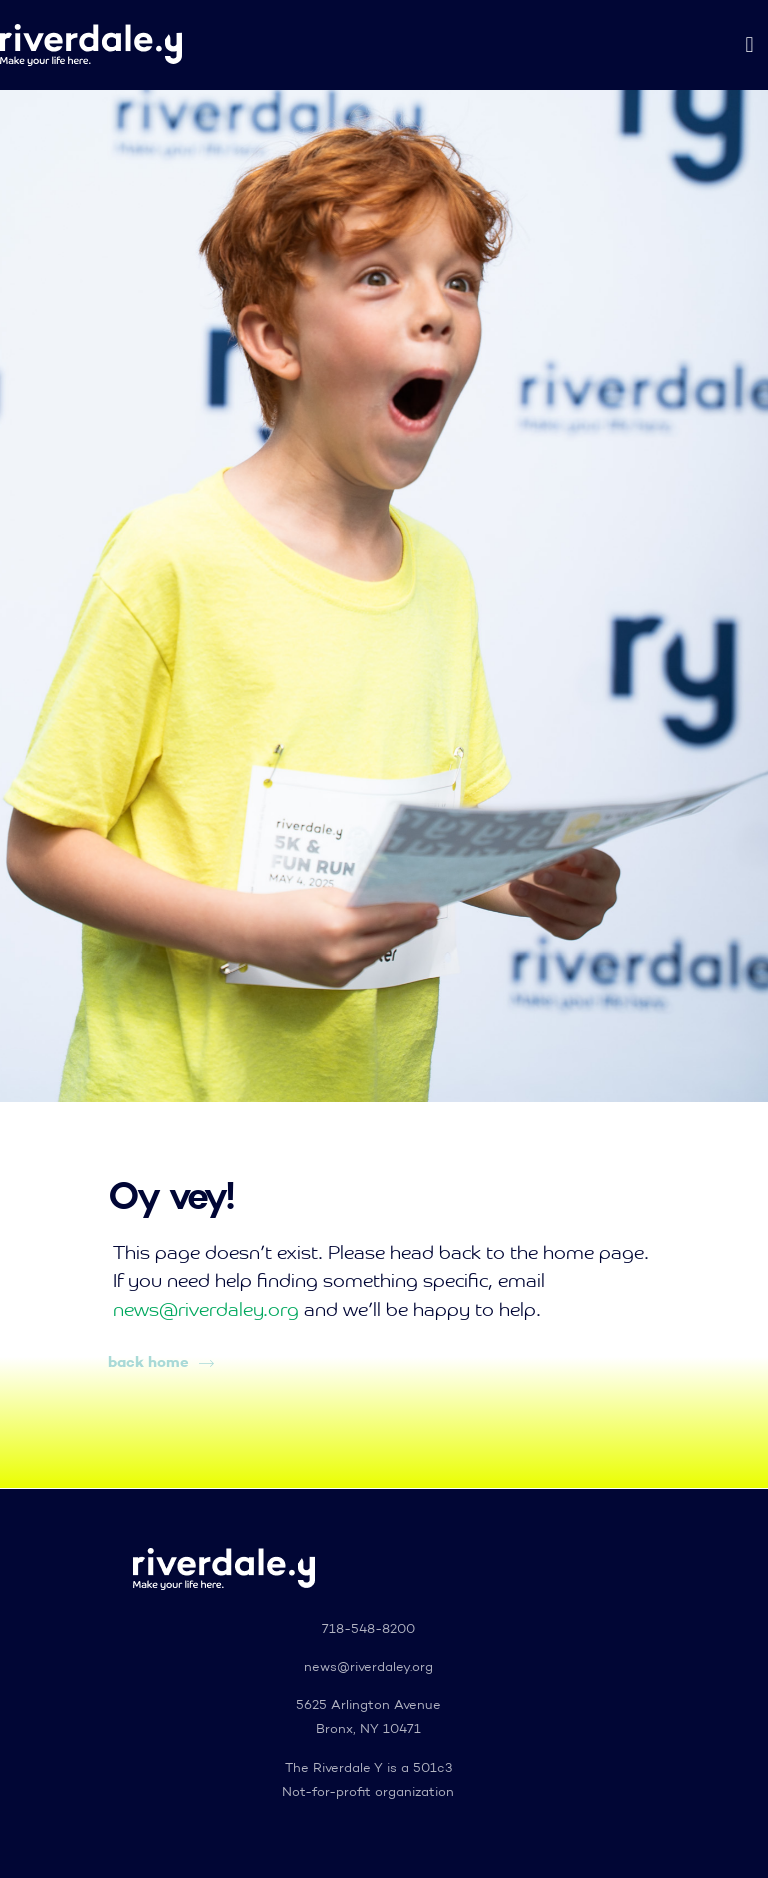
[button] (749, 45)
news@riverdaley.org (206, 1310)
